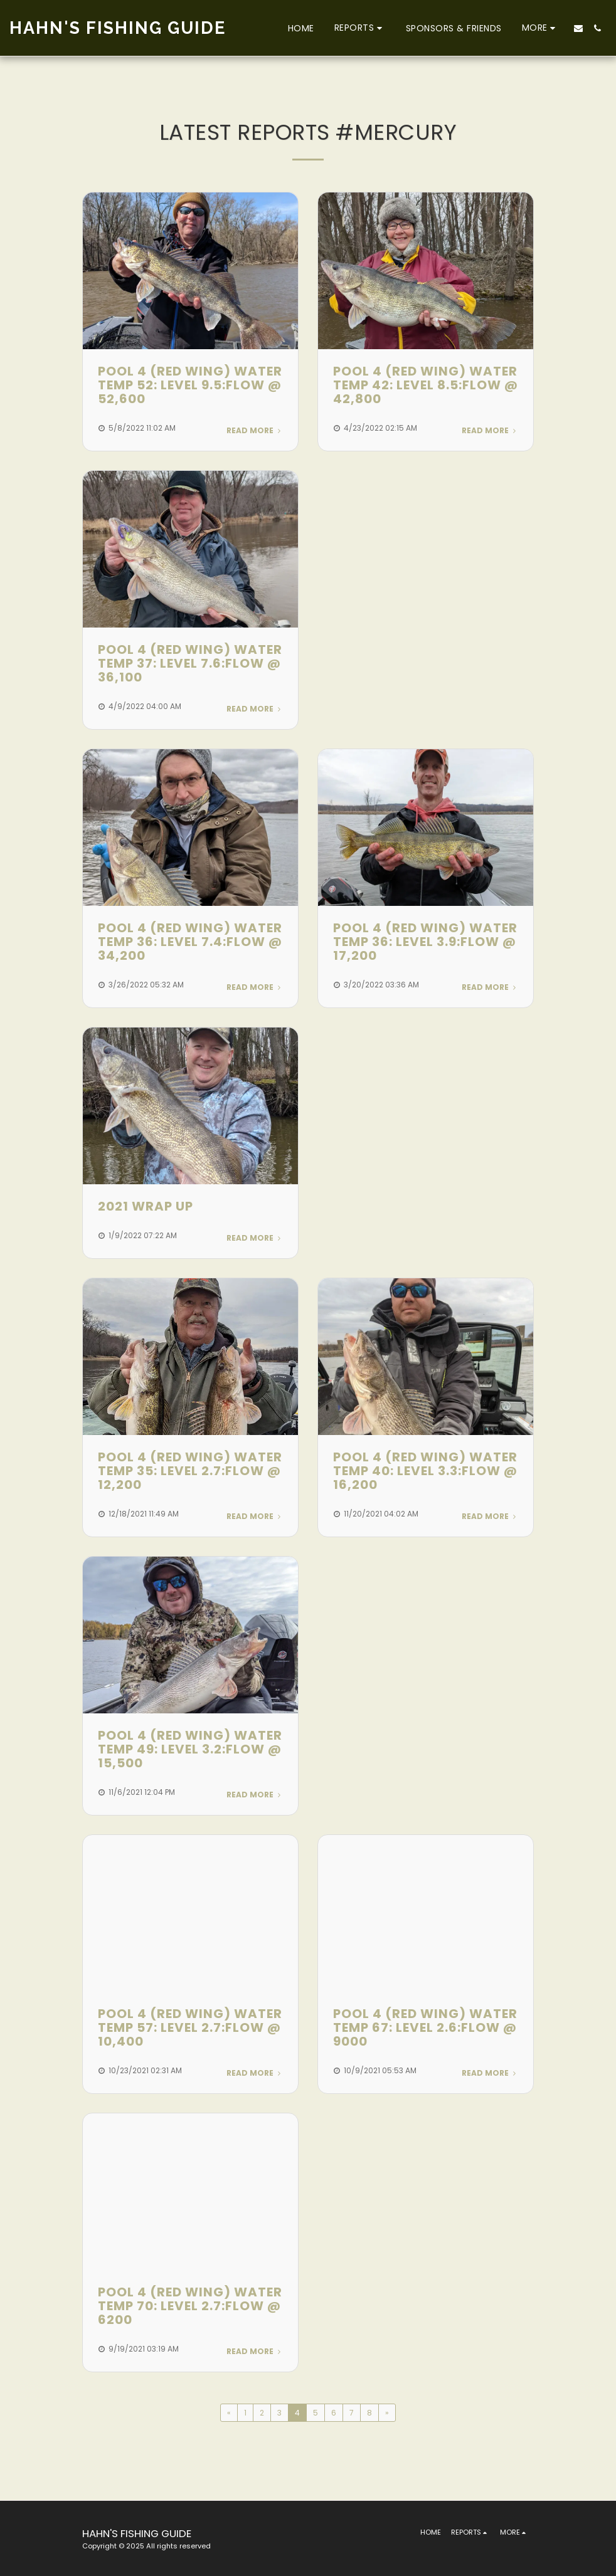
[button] (360, 28)
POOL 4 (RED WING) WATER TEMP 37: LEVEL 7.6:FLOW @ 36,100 (190, 663)
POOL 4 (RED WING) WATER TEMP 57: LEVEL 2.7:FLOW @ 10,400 (190, 2027)
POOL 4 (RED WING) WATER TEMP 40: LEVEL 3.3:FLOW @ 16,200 (425, 1470)
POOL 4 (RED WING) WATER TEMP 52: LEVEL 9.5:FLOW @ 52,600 (190, 384)
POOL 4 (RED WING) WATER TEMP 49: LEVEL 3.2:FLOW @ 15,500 (190, 1749)
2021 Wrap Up (145, 1206)
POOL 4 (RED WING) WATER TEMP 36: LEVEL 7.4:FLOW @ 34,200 (190, 941)
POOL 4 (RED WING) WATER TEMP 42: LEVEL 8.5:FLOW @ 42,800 (425, 384)
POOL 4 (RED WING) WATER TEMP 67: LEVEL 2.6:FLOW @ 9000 (425, 2027)
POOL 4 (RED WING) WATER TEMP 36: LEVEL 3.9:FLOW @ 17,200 (425, 941)
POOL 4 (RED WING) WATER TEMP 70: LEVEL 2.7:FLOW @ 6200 (190, 2305)
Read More (254, 430)
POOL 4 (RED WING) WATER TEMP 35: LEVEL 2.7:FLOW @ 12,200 (190, 1470)
